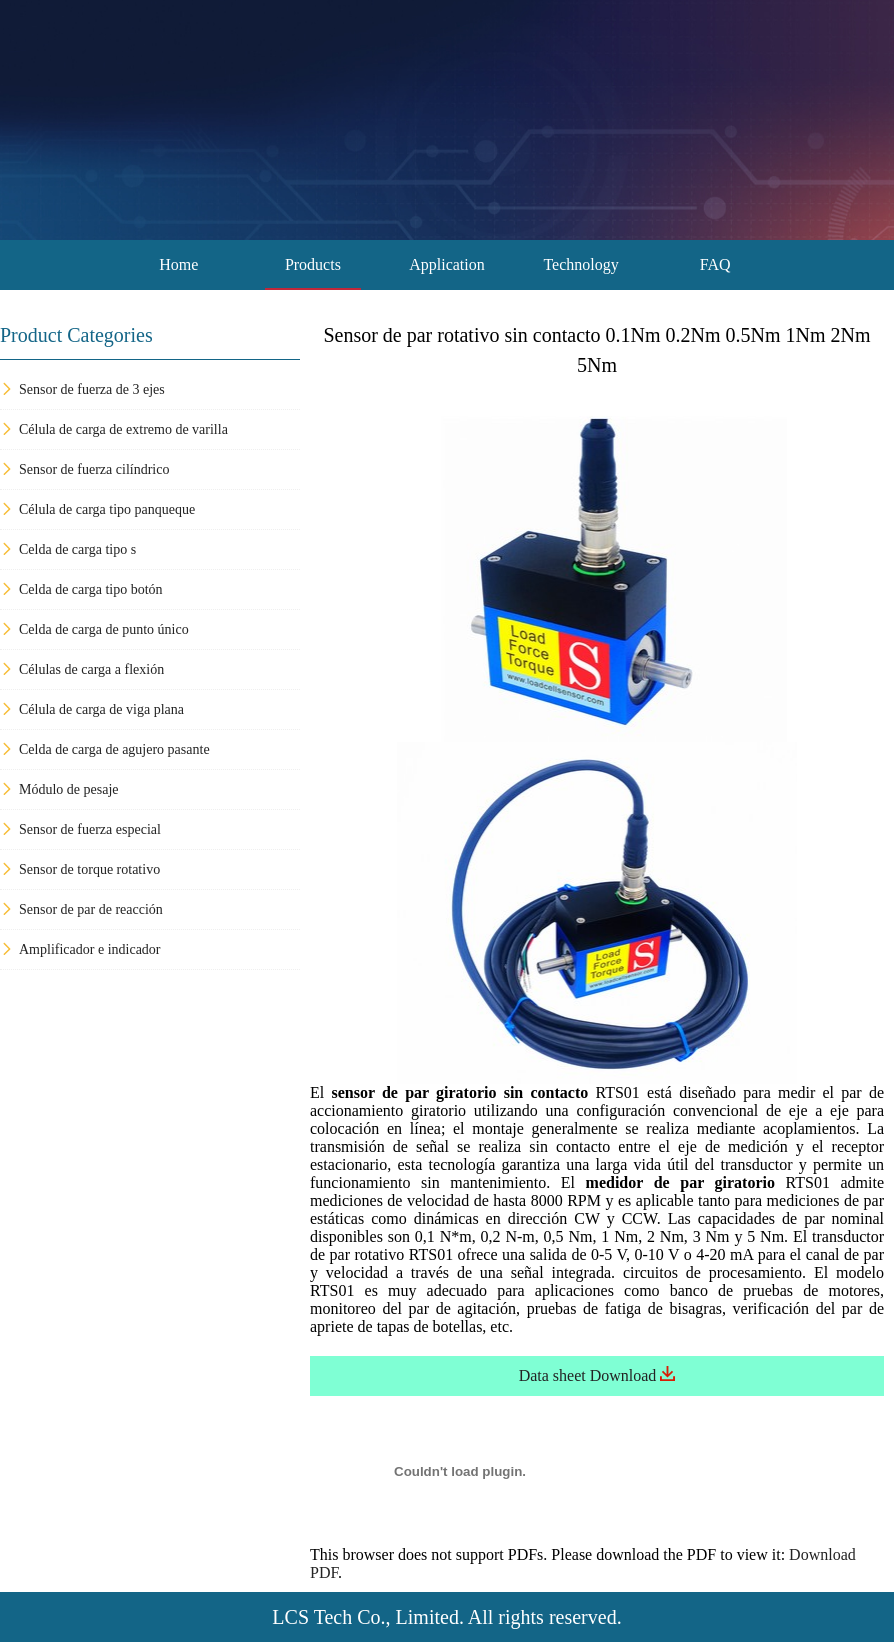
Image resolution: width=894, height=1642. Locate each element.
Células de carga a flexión (82, 669)
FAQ (715, 264)
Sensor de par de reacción (81, 909)
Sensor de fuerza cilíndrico (84, 469)
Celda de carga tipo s (68, 549)
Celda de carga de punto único (94, 629)
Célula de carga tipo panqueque (97, 509)
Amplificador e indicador (80, 949)
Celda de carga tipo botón (81, 589)
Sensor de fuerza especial (80, 829)
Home (178, 264)
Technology (580, 264)
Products (313, 264)
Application (447, 264)
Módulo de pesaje (59, 789)
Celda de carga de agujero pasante (105, 749)
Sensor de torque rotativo (80, 869)
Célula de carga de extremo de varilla (114, 429)
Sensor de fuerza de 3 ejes (82, 389)
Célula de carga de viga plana (92, 709)
